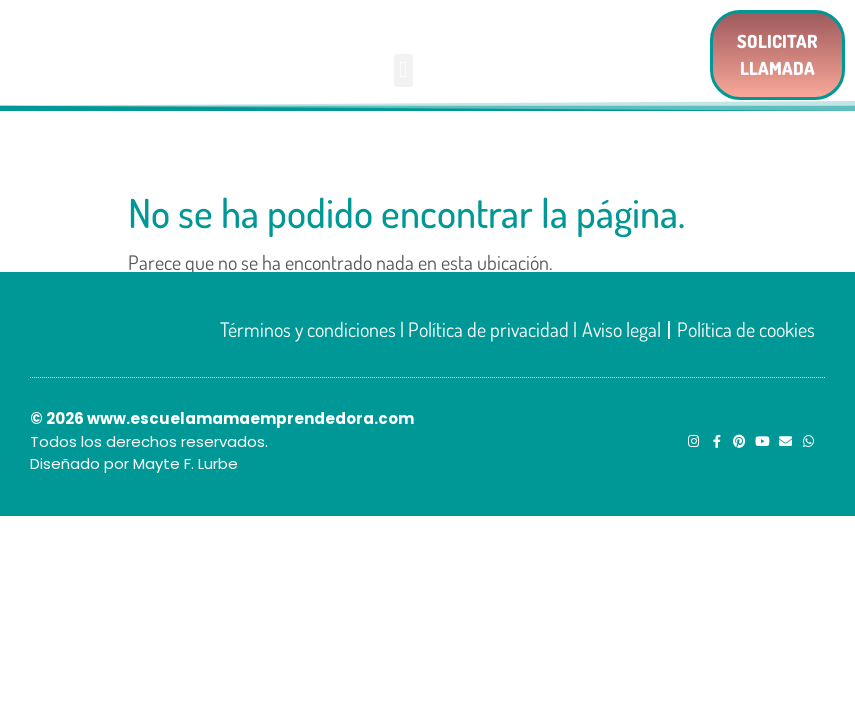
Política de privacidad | (492, 329)
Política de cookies (746, 329)
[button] (403, 70)
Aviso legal (621, 329)
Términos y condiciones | (314, 329)
